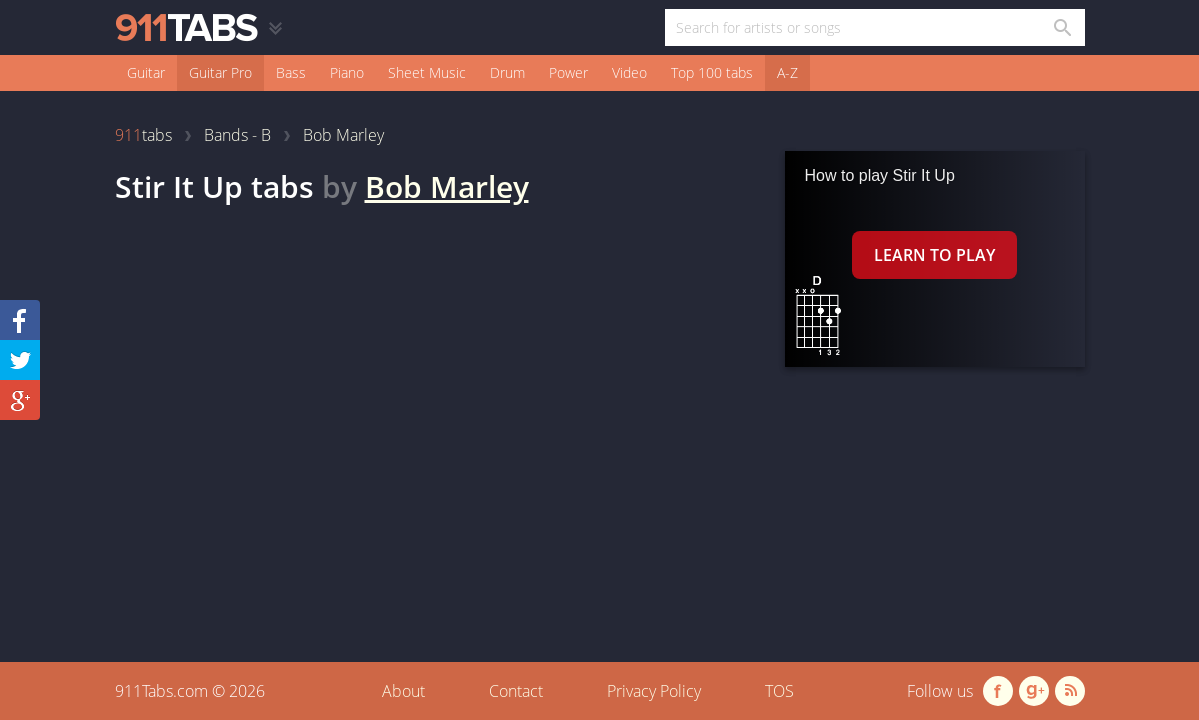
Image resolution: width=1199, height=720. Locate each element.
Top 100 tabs (712, 72)
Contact (516, 691)
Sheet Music (427, 72)
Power (568, 72)
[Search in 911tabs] (1061, 27)
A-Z (787, 72)
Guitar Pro (220, 72)
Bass (291, 72)
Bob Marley (447, 186)
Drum (507, 72)
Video (629, 72)
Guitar (146, 72)
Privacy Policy (654, 691)
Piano (347, 72)
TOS (779, 691)
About (403, 691)
